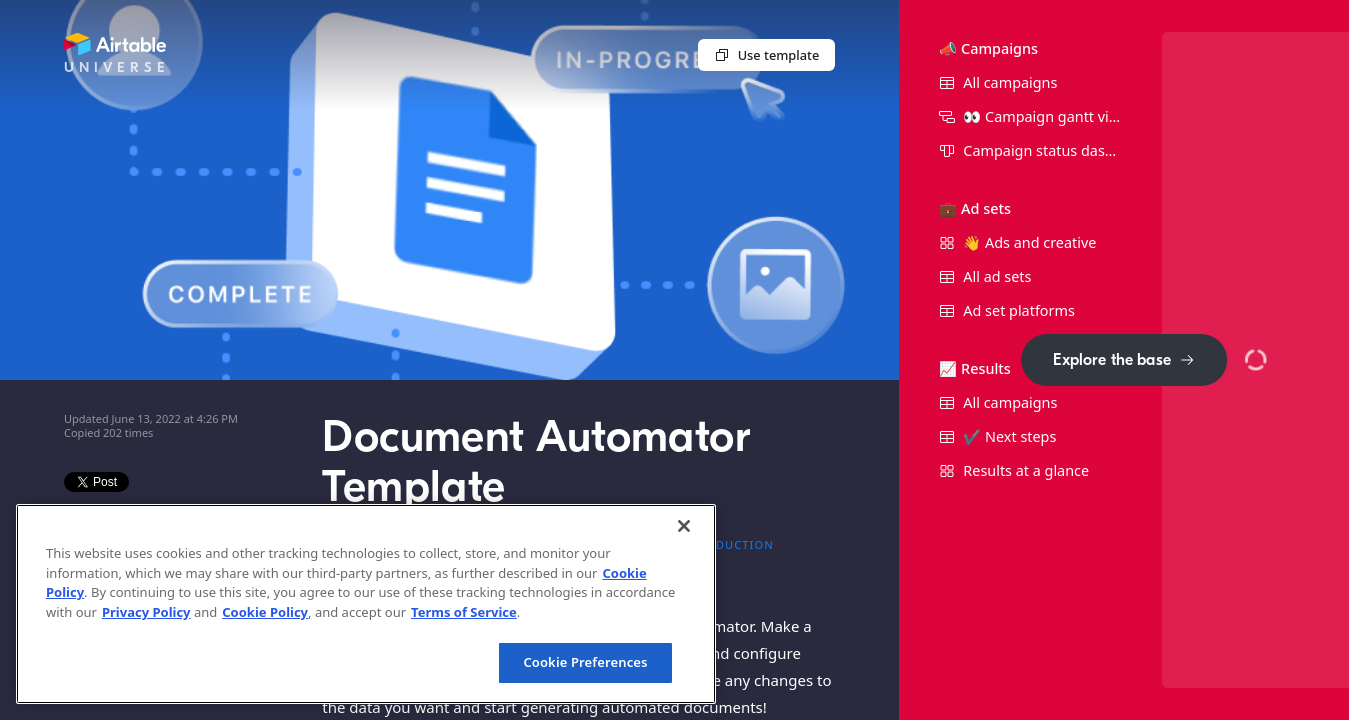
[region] (366, 604)
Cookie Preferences (585, 662)
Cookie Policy (265, 612)
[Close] (684, 526)
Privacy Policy (146, 612)
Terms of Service (464, 612)
